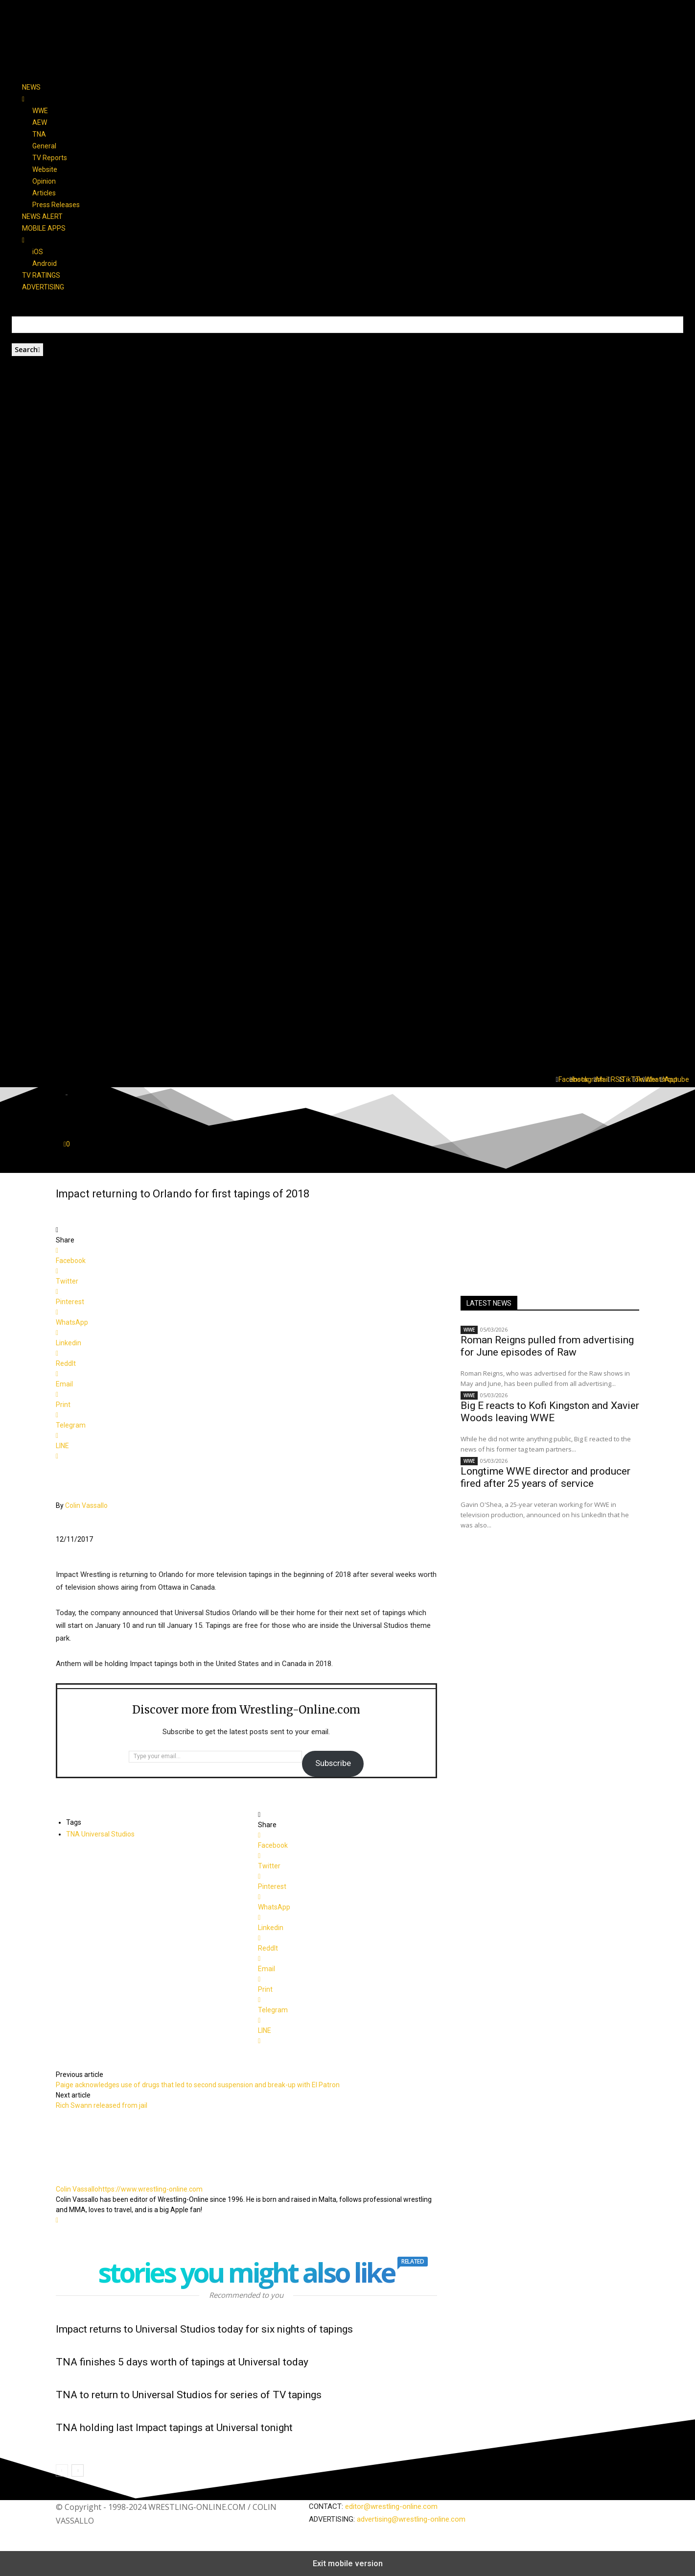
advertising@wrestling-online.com (411, 2519)
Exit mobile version (348, 2563)
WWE (469, 1329)
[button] (347, 1036)
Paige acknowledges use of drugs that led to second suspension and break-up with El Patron (198, 2085)
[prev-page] (62, 2470)
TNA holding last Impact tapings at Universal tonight (174, 2427)
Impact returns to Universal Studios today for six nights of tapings (204, 2329)
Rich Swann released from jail (101, 2105)
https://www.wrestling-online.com (150, 2189)
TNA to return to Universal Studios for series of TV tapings (189, 2395)
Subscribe (333, 1763)
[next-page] (77, 2470)
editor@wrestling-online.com (391, 2506)
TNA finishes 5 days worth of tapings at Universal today (182, 2362)
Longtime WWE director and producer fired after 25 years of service (545, 1477)
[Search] (27, 349)
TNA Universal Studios (100, 1834)
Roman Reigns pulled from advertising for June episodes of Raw (547, 1346)
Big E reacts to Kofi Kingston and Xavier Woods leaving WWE (550, 1412)
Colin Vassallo (86, 1505)
